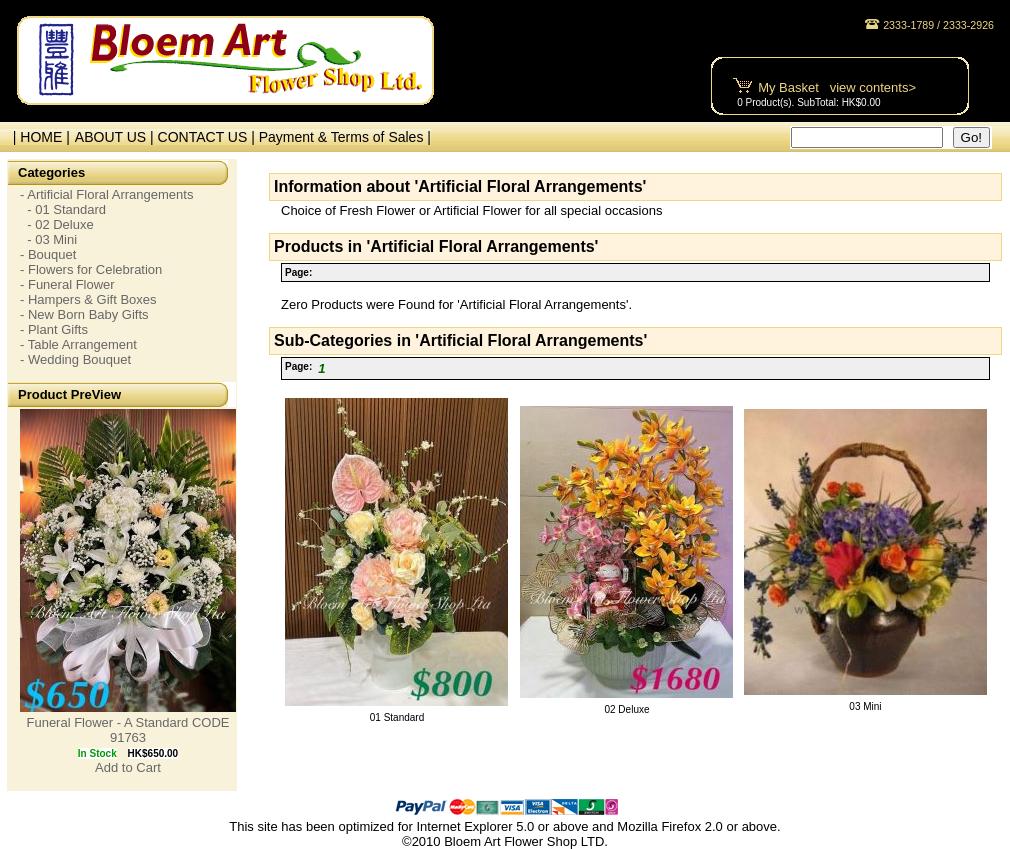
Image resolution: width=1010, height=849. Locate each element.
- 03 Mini (48, 239)
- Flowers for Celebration (91, 269)
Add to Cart (128, 767)
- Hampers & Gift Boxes (88, 299)
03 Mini (865, 706)
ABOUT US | (116, 137)
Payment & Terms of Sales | (345, 137)
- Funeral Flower (67, 284)
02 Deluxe (626, 709)
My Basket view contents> (837, 87)
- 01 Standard (63, 209)
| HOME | (37, 137)
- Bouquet (48, 254)
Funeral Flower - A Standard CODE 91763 (127, 730)
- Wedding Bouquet (75, 359)
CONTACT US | (208, 137)
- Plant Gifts (54, 329)
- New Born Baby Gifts (84, 314)
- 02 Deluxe (57, 224)
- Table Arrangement (78, 344)
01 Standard (397, 717)
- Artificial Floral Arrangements (106, 194)
